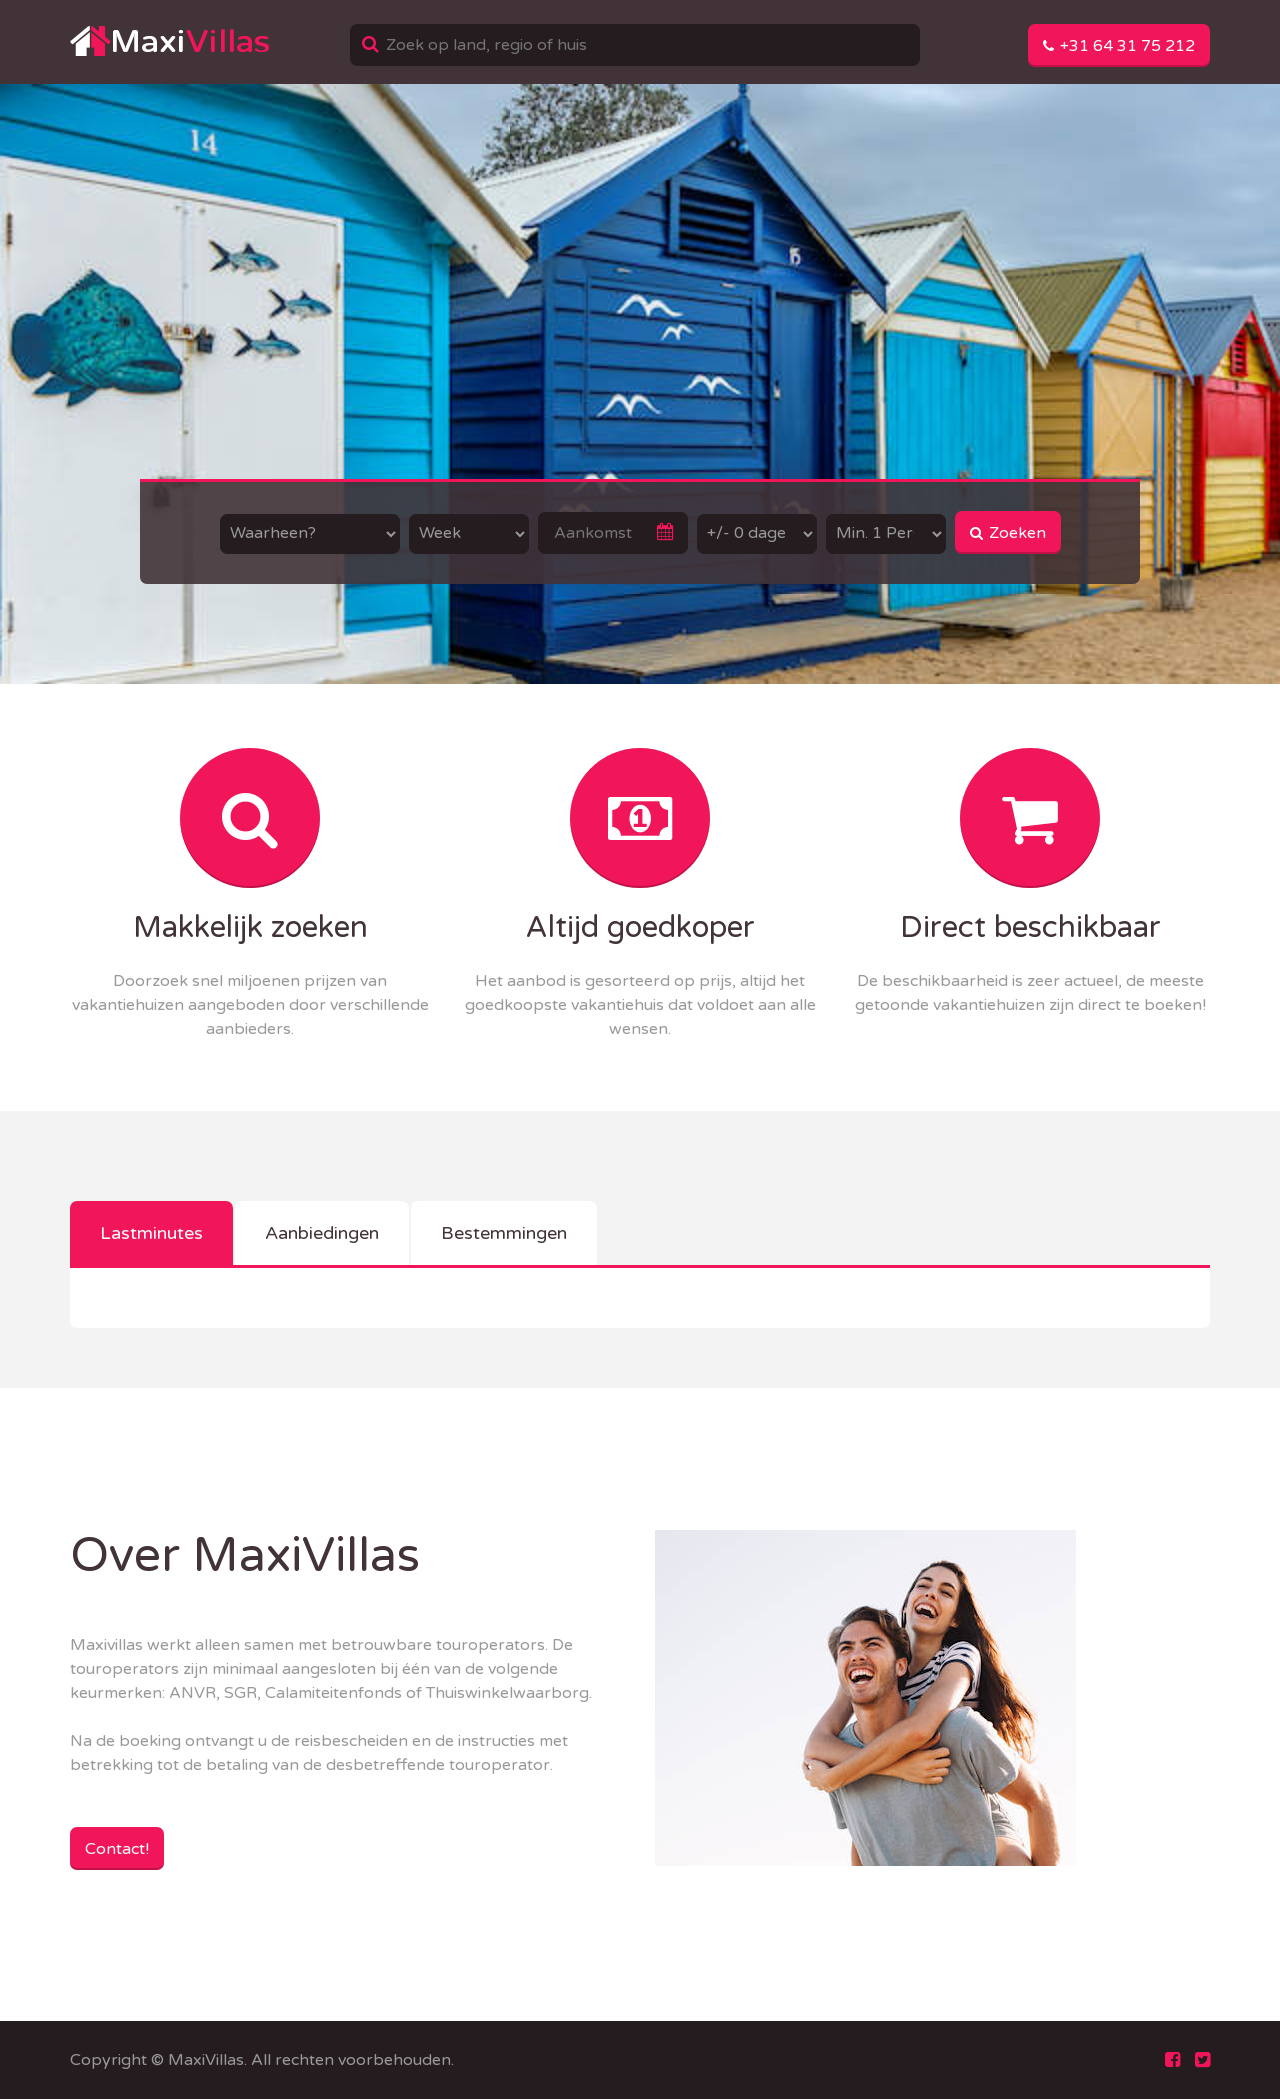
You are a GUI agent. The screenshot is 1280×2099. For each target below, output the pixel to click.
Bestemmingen (504, 1233)
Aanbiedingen (322, 1233)
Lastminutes (151, 1233)
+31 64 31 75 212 (1119, 46)
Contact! (117, 1849)
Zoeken (1008, 533)
